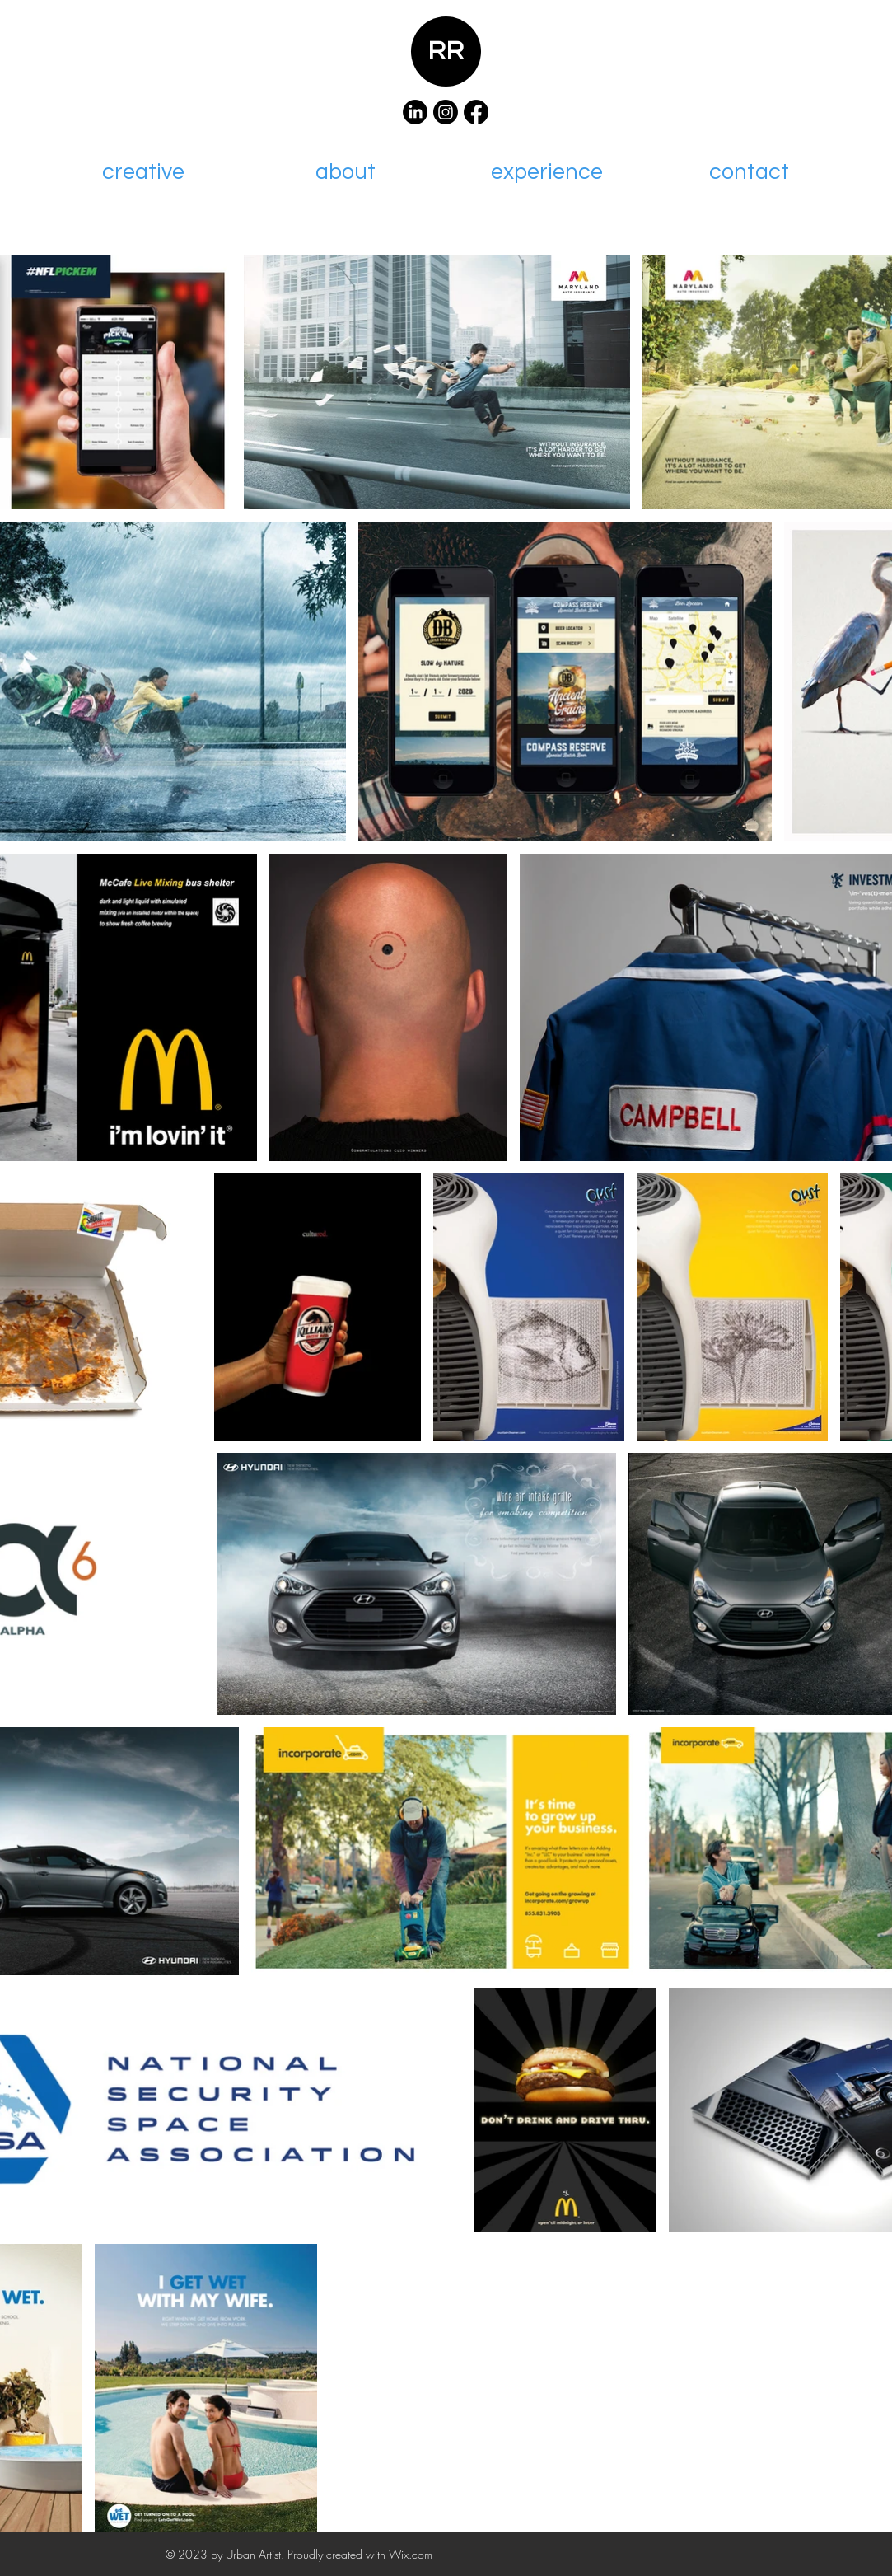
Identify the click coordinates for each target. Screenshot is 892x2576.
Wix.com (410, 2554)
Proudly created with (338, 2554)
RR (445, 51)
